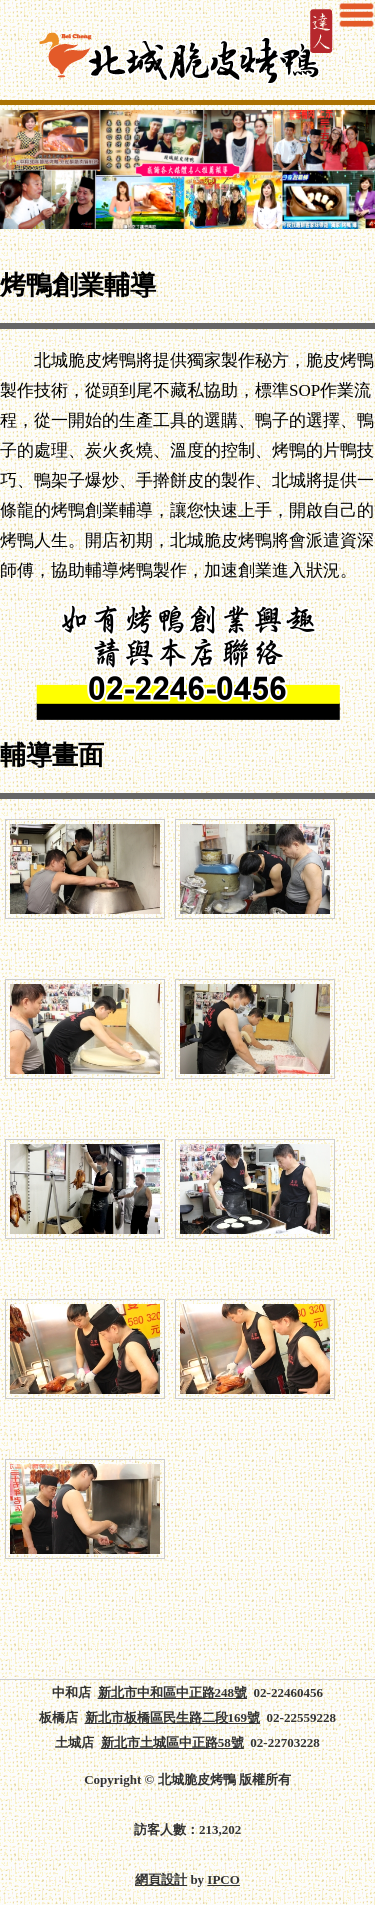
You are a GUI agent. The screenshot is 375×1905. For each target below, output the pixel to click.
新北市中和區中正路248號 (173, 1692)
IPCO (223, 1879)
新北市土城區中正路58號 (172, 1742)
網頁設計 (161, 1879)
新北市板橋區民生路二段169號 (173, 1717)
